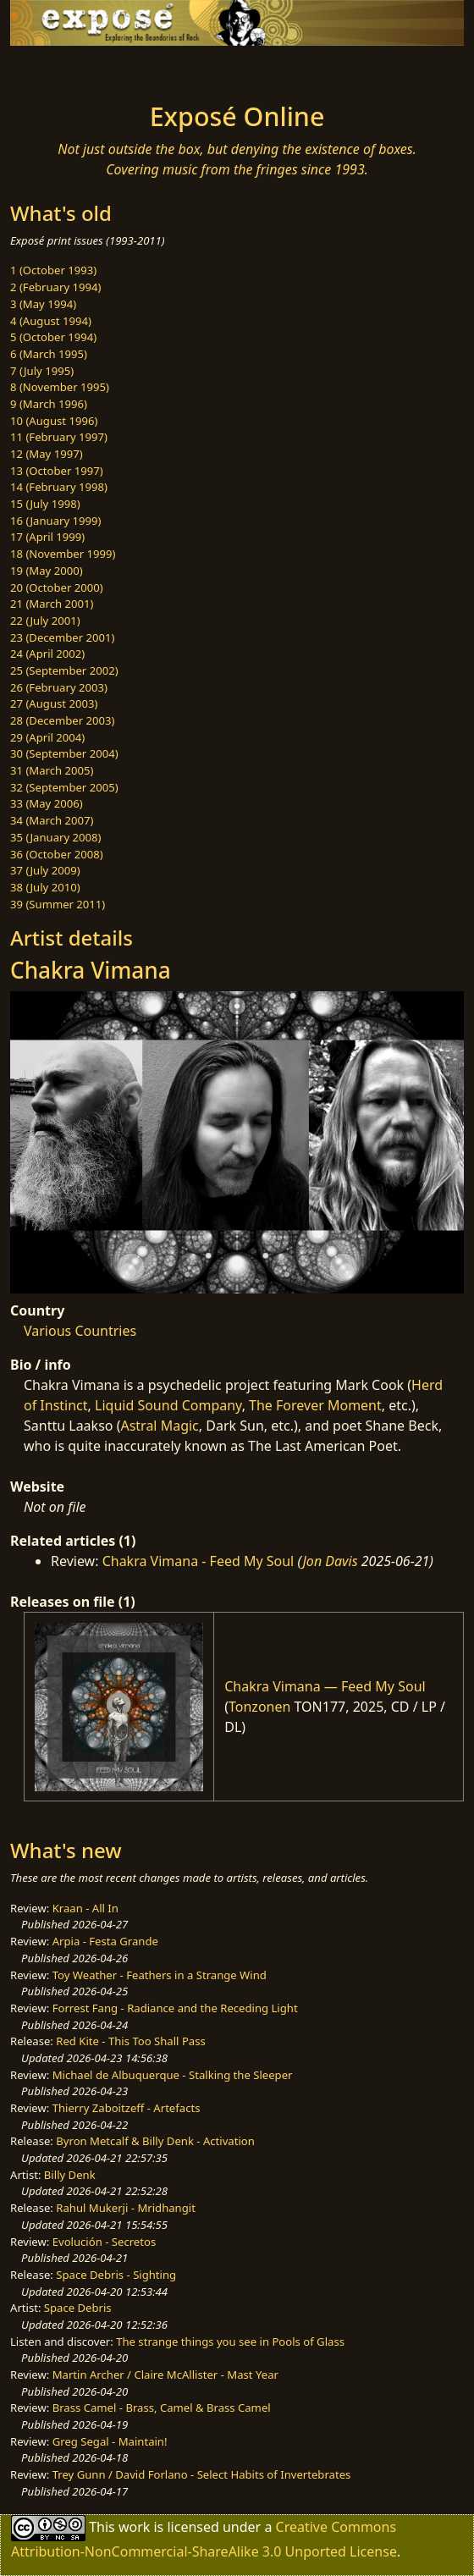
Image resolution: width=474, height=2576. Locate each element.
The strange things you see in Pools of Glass (230, 2341)
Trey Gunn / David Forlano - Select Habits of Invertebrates (201, 2474)
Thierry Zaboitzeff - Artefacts (126, 2107)
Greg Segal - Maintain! (110, 2441)
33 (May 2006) (46, 803)
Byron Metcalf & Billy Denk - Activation (155, 2141)
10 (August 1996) (53, 420)
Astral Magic (159, 1425)
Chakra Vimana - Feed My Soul (198, 1561)
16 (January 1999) (55, 520)
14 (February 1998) (58, 486)
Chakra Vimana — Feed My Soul (324, 1686)
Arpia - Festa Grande (105, 1941)
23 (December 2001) (62, 637)
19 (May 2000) (46, 570)
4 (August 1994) (50, 320)
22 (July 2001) (45, 620)
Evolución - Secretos (104, 2241)
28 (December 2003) (62, 720)
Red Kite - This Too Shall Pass (130, 2041)
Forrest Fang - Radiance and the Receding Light (175, 2008)
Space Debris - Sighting (116, 2274)
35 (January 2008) (55, 837)
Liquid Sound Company (168, 1405)
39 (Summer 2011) (57, 904)
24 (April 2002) (47, 653)
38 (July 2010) (45, 887)
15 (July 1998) (45, 503)
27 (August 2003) (53, 703)
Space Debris (78, 2307)
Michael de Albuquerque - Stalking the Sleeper (172, 2074)
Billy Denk (70, 2174)
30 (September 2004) (64, 753)
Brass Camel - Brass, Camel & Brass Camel (161, 2407)
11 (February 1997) (58, 436)
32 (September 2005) (64, 787)
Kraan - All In (85, 1908)
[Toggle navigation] (54, 69)
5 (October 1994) (53, 337)
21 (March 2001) (51, 603)
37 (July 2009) (45, 870)
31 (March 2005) (51, 770)
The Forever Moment (315, 1405)
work (134, 2526)
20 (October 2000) (56, 587)
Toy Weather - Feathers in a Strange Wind (159, 1975)
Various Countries (80, 1330)
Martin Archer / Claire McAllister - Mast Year (165, 2374)
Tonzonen (259, 1706)
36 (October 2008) (56, 854)
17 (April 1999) (47, 536)
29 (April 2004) (47, 737)
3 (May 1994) (43, 304)
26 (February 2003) (58, 687)
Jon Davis (330, 1561)
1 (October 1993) (53, 270)
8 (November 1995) (59, 386)
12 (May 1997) (46, 453)
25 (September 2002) (64, 670)
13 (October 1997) (56, 470)
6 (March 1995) (48, 353)
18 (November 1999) (63, 553)
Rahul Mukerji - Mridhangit (126, 2207)
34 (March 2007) (51, 820)
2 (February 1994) (55, 287)
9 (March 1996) (48, 403)
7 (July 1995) (42, 370)
